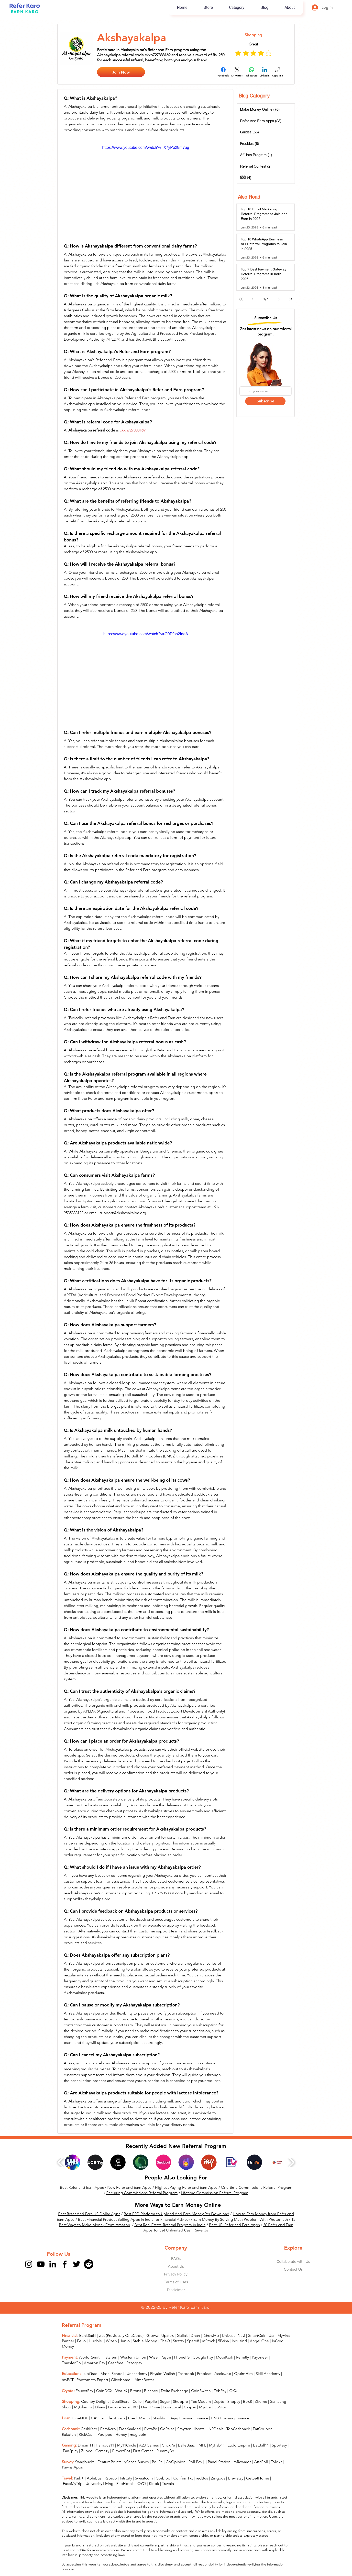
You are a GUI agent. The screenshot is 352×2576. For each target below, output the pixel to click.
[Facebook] (223, 72)
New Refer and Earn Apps (129, 2187)
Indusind (239, 2341)
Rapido (110, 2478)
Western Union (133, 2357)
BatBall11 (261, 2445)
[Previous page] (252, 299)
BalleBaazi (187, 2445)
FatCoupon (263, 2428)
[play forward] (291, 2162)
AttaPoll (261, 2461)
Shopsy (233, 2401)
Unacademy (137, 2373)
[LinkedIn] (265, 72)
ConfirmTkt (183, 2478)
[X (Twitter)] (237, 72)
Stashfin (159, 2418)
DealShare (121, 2401)
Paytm (166, 2357)
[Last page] (290, 299)
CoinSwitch (201, 2390)
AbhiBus (94, 2478)
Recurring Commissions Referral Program (142, 2192)
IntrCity (126, 2478)
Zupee (86, 2450)
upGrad (91, 2373)
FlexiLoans (116, 2418)
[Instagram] (28, 2264)
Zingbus (218, 2478)
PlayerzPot (121, 2450)
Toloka (276, 2461)
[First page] (240, 299)
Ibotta (199, 2428)
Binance (151, 2390)
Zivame (261, 2401)
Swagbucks (85, 2461)
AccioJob (222, 2373)
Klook (154, 2483)
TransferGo (71, 2362)
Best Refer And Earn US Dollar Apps (89, 2213)
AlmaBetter (144, 2379)
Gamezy (102, 2450)
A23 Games (149, 2445)
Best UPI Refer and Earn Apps (234, 2224)
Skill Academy (268, 2373)
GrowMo (211, 2335)
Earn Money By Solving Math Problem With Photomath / (242, 2219)
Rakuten (69, 2434)
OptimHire (243, 2373)
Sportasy (279, 2445)
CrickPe (168, 2445)
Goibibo (163, 2478)
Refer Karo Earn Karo (189, 2307)
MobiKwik (224, 2357)
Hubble (96, 2341)
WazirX (121, 2390)
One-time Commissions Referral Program (256, 2187)
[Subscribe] (265, 401)
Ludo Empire (239, 2445)
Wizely (111, 2341)
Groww (152, 2335)
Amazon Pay (94, 2362)
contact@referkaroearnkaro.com (94, 2550)
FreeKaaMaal (130, 2428)
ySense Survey (136, 2461)
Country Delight (95, 2401)
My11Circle (126, 2445)
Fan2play (70, 2450)
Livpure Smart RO (123, 2407)
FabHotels (125, 2483)
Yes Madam (201, 2401)
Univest (228, 2335)
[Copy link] (277, 72)
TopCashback (238, 2428)
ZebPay (220, 2390)
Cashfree (115, 2362)
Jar (272, 2335)
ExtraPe (150, 2428)
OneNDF (80, 2418)
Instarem (109, 2357)
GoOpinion (176, 2461)
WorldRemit (89, 2357)
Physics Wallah (162, 2373)
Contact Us (293, 2269)
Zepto (219, 2401)
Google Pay (203, 2357)
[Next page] (279, 299)
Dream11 (85, 2445)
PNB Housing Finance (230, 2418)
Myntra (205, 2407)
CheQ (165, 2341)
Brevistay (235, 2478)
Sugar (165, 2401)
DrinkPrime (150, 2407)
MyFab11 (217, 2445)
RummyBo (165, 2450)
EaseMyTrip (73, 2483)
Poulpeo (105, 2434)
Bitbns (135, 2390)
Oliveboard (121, 2379)
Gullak (182, 2335)
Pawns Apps (72, 2467)
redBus (202, 2478)
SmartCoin (257, 2335)
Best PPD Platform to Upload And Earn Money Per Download (176, 2213)
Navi (241, 2335)
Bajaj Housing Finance (188, 2418)
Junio (125, 2341)
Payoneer (260, 2357)
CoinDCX (104, 2390)
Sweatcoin (144, 2478)
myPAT (68, 2379)
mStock (208, 2341)
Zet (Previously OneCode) (121, 2335)
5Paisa (223, 2341)
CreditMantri (139, 2418)
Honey (121, 2434)
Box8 (247, 2401)
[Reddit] (88, 2264)
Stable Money (145, 2341)
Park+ (79, 2478)
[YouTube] (40, 2264)
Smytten (184, 2428)
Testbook (186, 2373)
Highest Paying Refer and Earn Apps (186, 2187)
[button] (236, 7)
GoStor (220, 2407)
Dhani (100, 2407)
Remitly (242, 2357)
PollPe (157, 2461)
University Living (99, 2483)
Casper (190, 2407)
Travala (168, 2483)
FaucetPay (84, 2390)
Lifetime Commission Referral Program (214, 2192)
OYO (141, 2483)
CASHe (97, 2418)
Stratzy (178, 2341)
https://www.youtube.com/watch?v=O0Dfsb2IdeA (145, 634)
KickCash (87, 2434)
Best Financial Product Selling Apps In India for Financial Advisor (134, 2219)
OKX (233, 2390)
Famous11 (105, 2445)
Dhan (195, 2335)
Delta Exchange (174, 2390)
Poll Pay (195, 2461)
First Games (143, 2450)
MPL (202, 2445)
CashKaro (89, 2428)
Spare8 (193, 2341)
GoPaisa (167, 2428)
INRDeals (215, 2428)
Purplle (151, 2401)
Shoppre (180, 2401)
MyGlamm (83, 2407)
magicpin (138, 2434)
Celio (137, 2401)
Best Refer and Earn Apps (82, 2187)
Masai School (112, 2373)
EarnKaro (108, 2428)
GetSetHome (257, 2478)
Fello (81, 2341)
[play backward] (60, 2162)
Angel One (259, 2341)
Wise (153, 2357)
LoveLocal (172, 2407)
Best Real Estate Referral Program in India (170, 2224)
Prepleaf (204, 2373)
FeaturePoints (109, 2461)
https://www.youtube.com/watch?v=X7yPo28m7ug (145, 147)
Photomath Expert (92, 2379)
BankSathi (87, 2335)
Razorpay (134, 2362)
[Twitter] (76, 2264)
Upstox (167, 2335)
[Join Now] (121, 72)
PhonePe (182, 2357)
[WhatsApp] (251, 72)
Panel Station (219, 2461)
